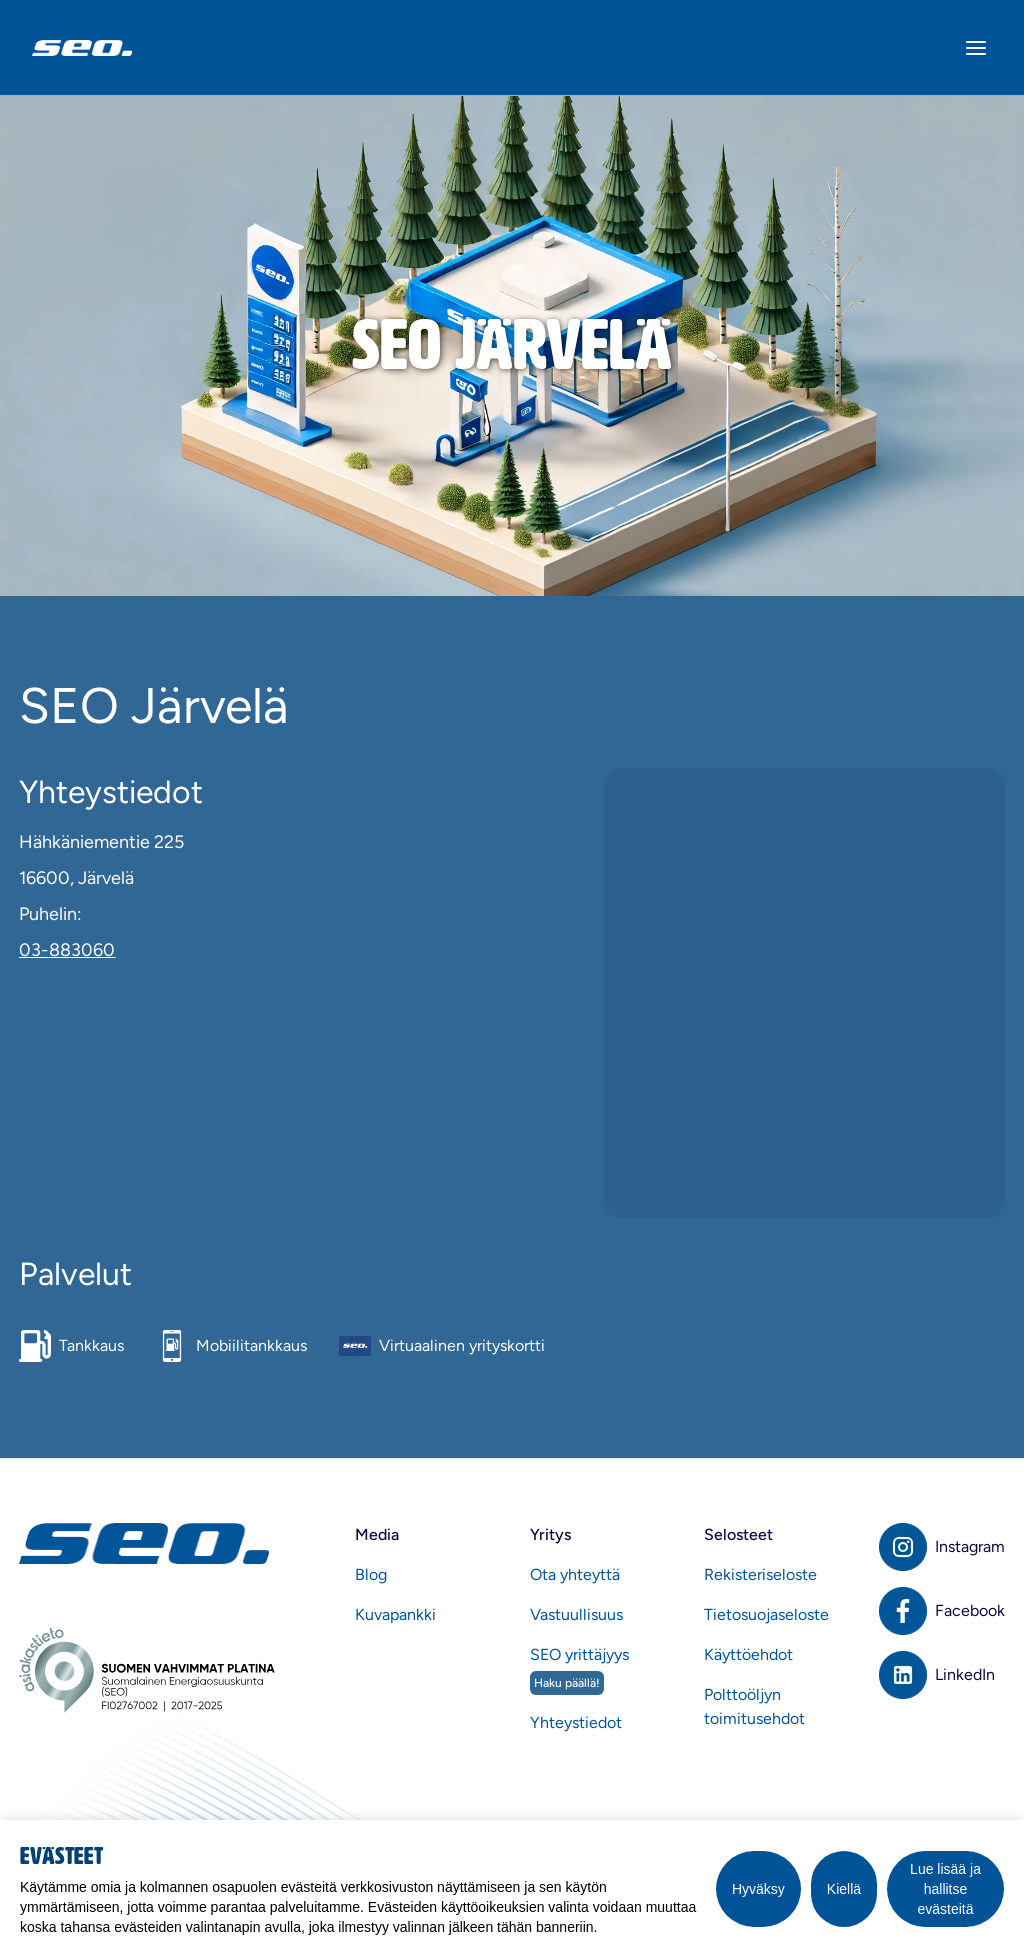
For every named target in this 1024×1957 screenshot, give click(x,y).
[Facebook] (942, 1611)
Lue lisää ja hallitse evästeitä (945, 1889)
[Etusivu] (147, 1543)
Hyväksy (758, 1889)
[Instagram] (942, 1547)
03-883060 (67, 950)
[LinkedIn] (942, 1675)
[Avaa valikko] (976, 48)
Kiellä (844, 1889)
